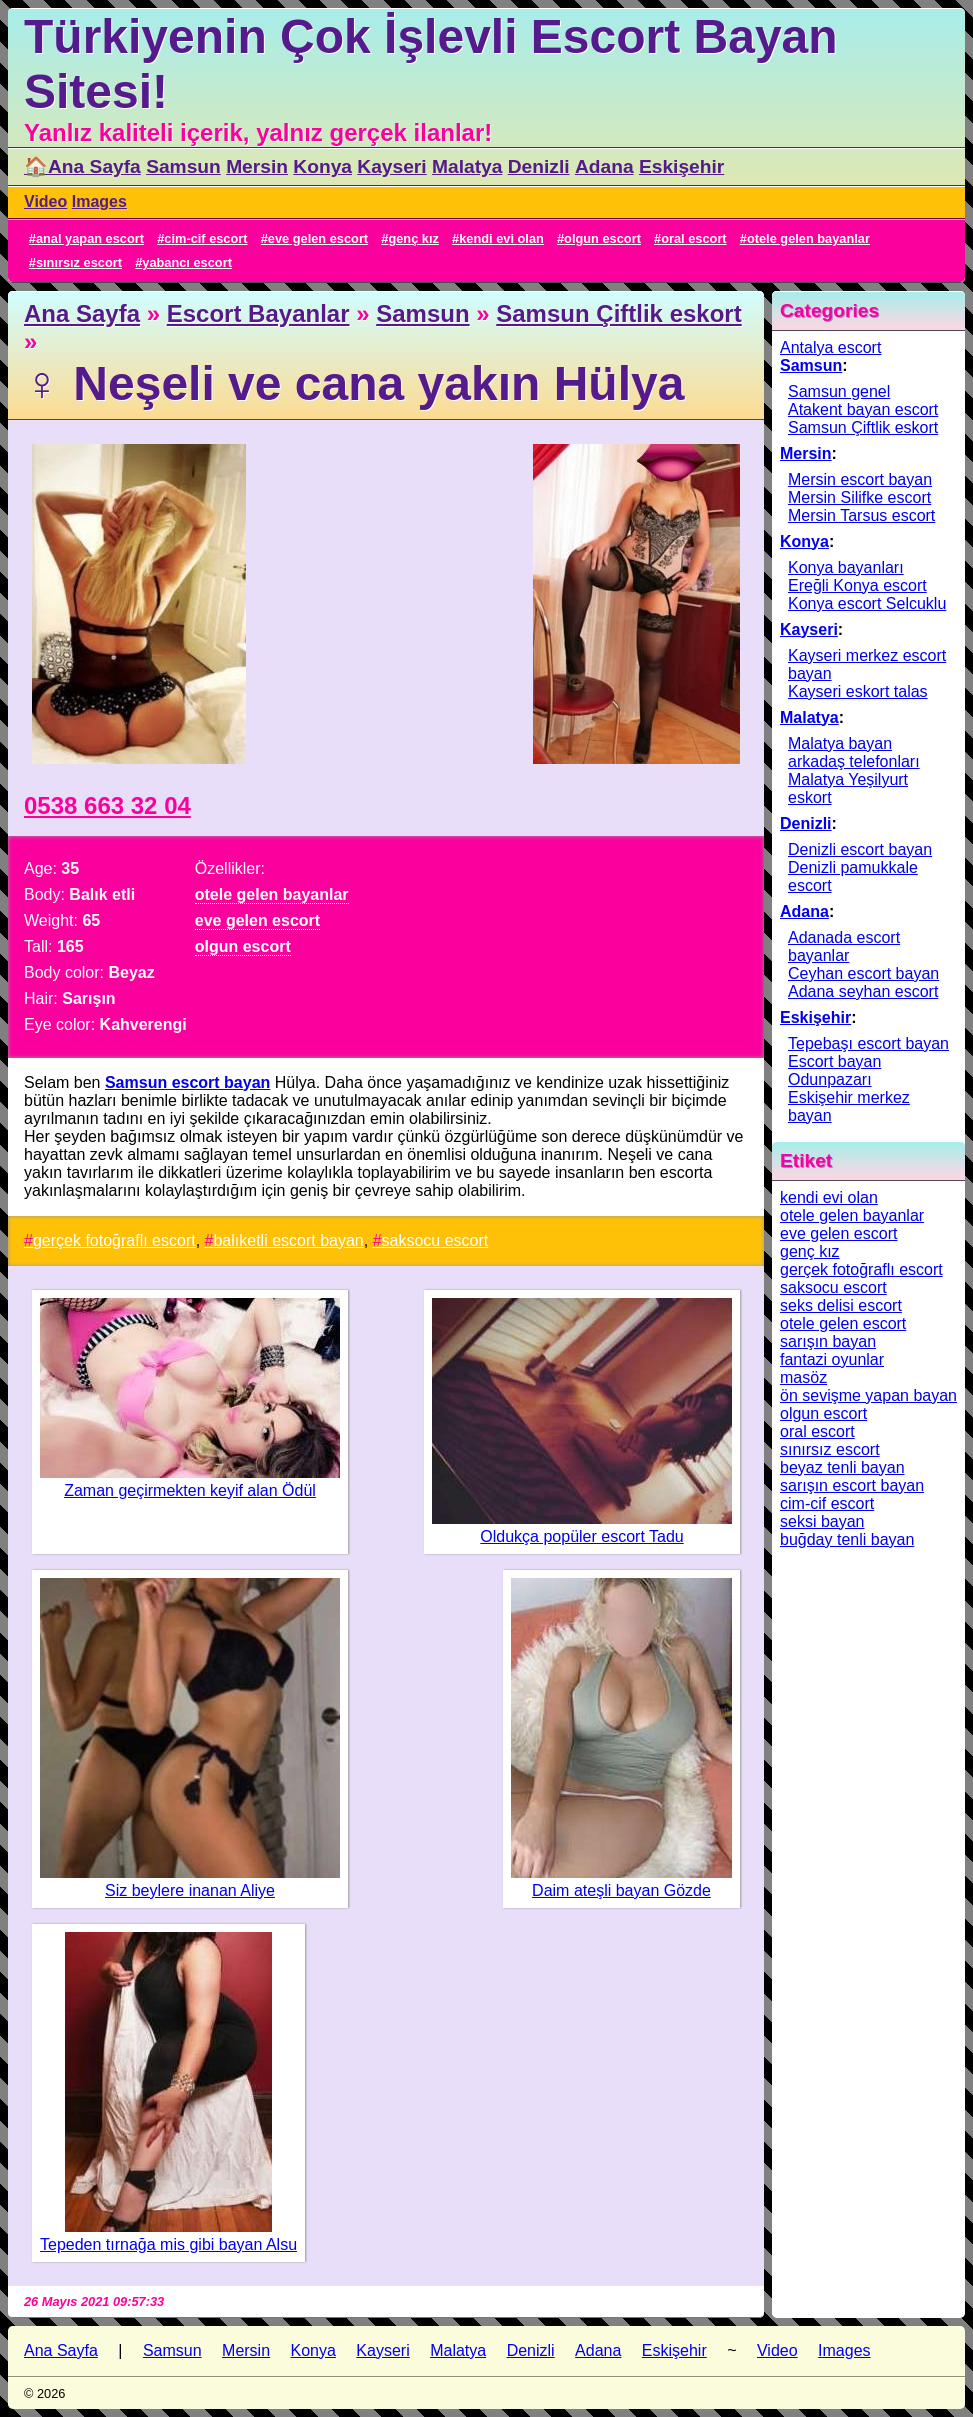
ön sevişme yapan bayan (868, 1395)
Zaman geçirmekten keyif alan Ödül (190, 1490)
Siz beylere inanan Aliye (190, 1890)
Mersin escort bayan (860, 479)
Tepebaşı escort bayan (868, 1043)
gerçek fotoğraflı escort (114, 1240)
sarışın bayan (828, 1341)
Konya (322, 166)
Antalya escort (830, 347)
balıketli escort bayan (288, 1240)
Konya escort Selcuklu (867, 603)
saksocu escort (435, 1240)
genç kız (413, 238)
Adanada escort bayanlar (844, 946)
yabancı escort (187, 262)
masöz (803, 1377)
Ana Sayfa (82, 313)
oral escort (693, 238)
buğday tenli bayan (847, 1539)
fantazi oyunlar (832, 1359)
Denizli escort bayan (860, 849)
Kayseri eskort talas (858, 691)
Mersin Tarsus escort (861, 515)
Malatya (467, 166)
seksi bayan (822, 1521)
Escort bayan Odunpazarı (834, 1070)
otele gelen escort (843, 1323)
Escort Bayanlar (258, 313)
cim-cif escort (205, 238)
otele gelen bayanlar (808, 238)
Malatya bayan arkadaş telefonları (854, 752)
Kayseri (391, 166)
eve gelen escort (318, 238)
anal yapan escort (90, 238)
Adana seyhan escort (863, 991)
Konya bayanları (846, 567)
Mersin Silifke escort (859, 497)
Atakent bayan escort (863, 409)
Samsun (183, 166)
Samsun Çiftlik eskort (618, 313)
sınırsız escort (79, 262)
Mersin (257, 166)
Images (99, 201)
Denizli (539, 166)
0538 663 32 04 (107, 805)
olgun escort (602, 238)
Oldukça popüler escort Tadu (581, 1536)
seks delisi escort (841, 1305)
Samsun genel (839, 391)
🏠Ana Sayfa (82, 166)
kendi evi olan (501, 238)
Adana (604, 166)
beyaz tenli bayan (842, 1467)
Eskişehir (681, 166)
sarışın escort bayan (852, 1485)
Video (45, 201)
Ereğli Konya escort (857, 585)
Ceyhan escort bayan (863, 973)
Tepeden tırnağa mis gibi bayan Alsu (168, 2244)
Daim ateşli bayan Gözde (621, 1890)
